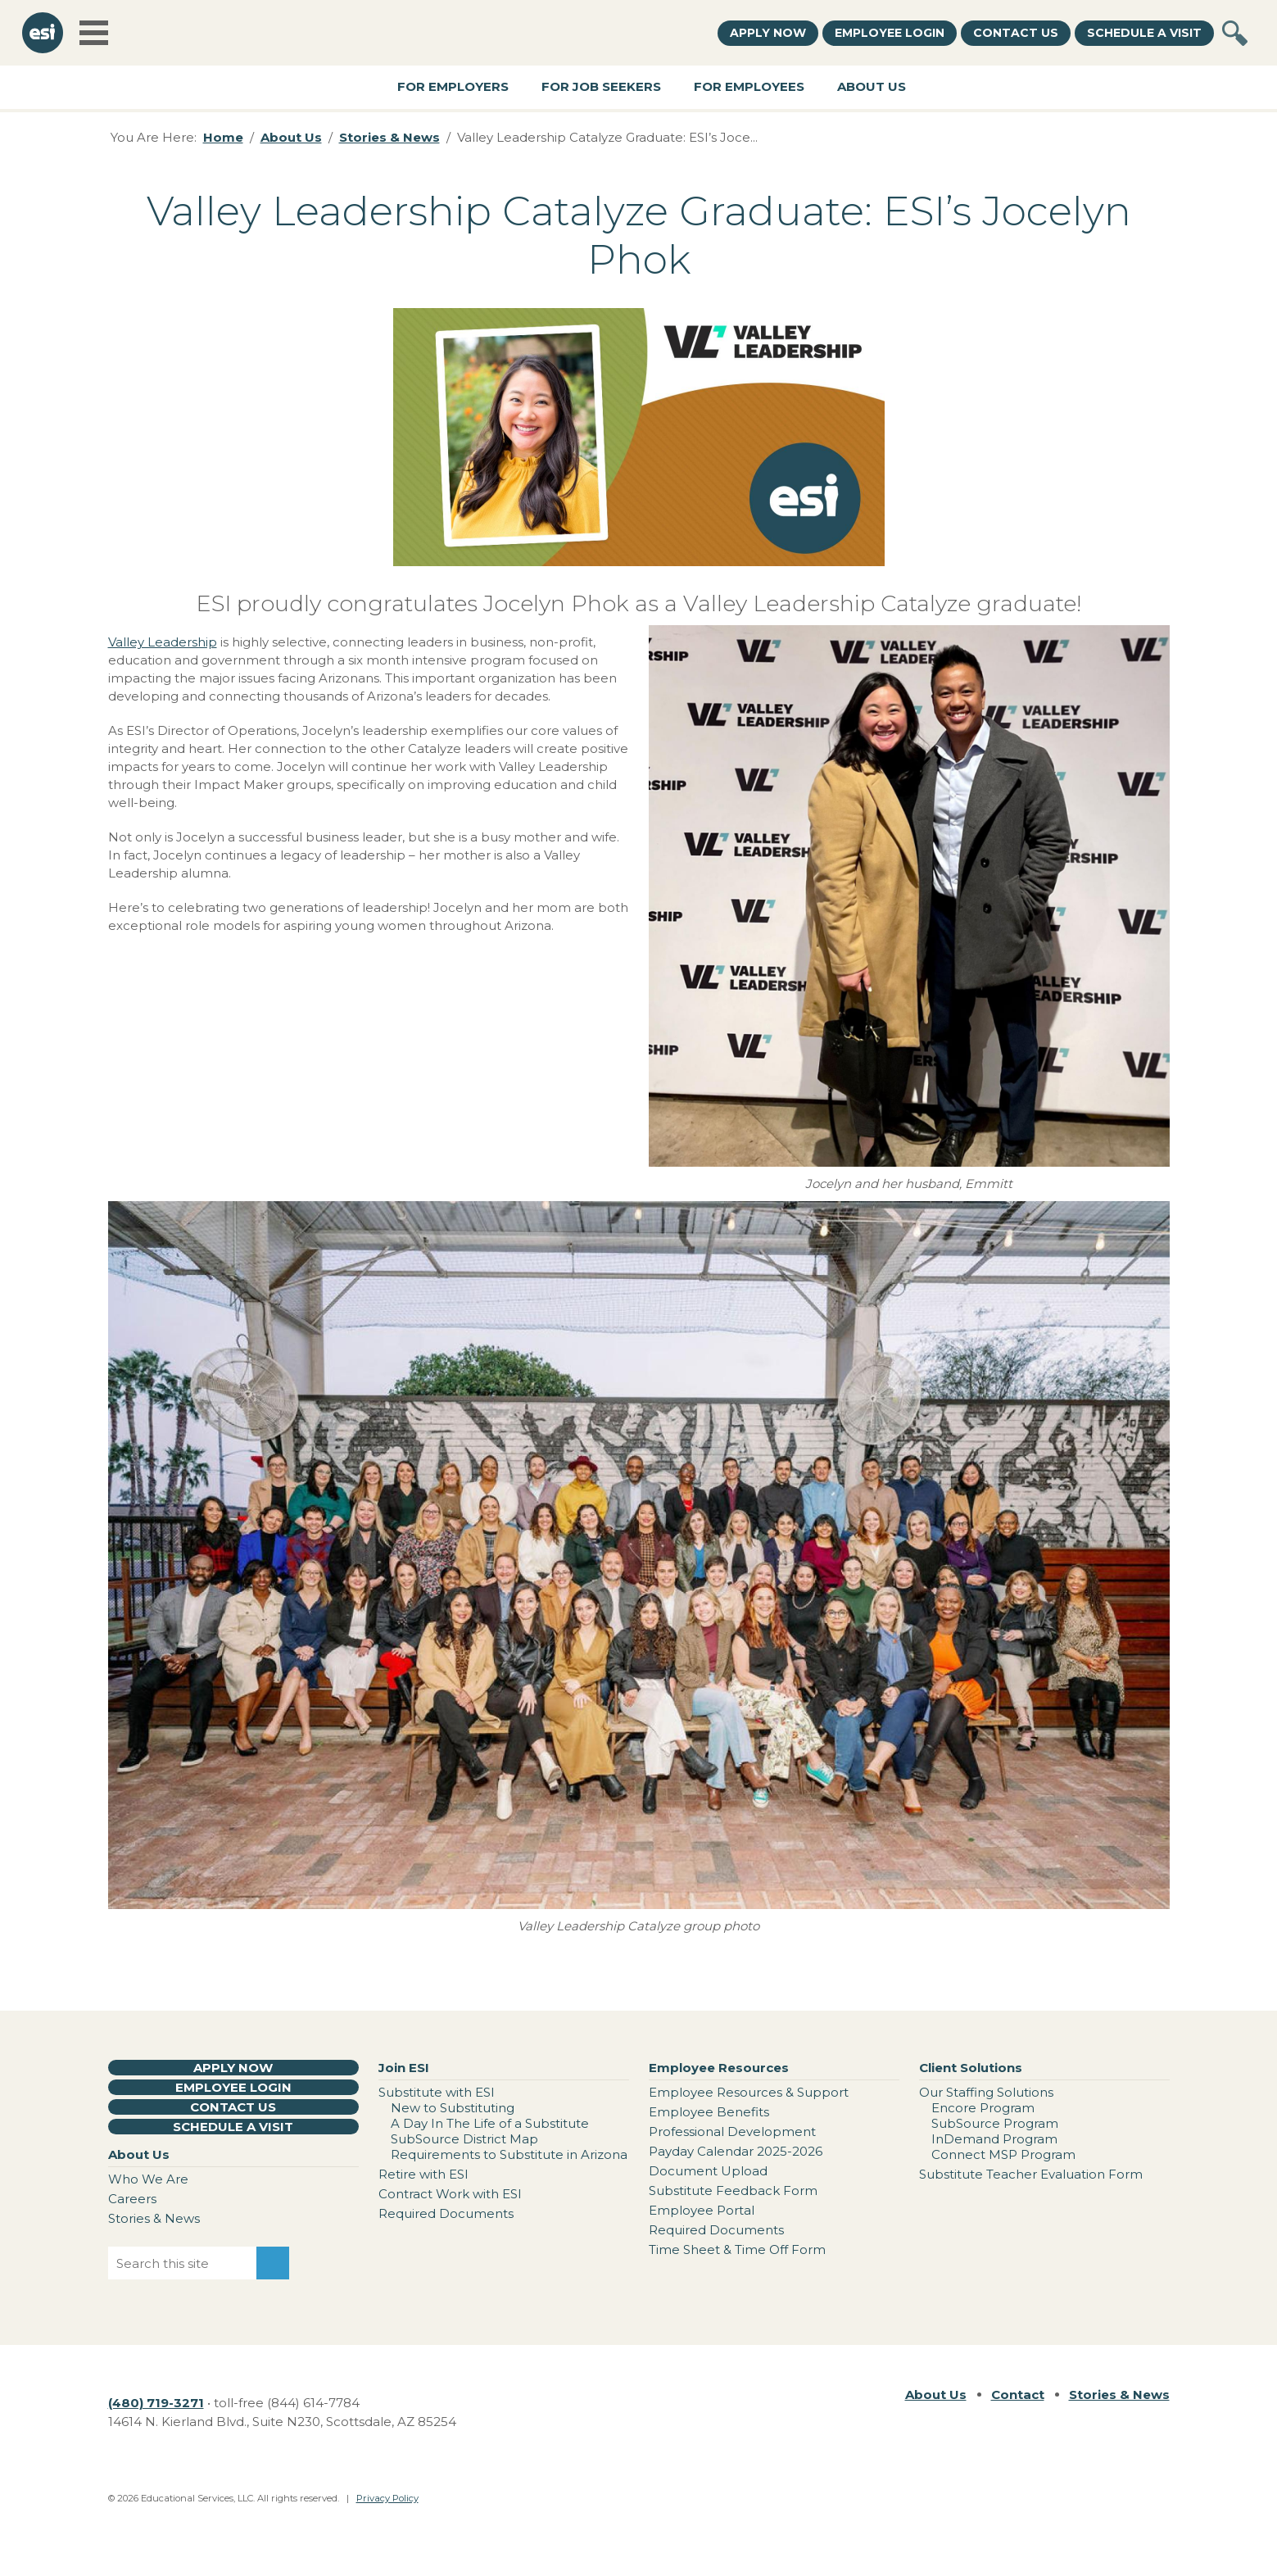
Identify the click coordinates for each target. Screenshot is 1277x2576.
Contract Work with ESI (450, 2194)
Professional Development (732, 2131)
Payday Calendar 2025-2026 (735, 2151)
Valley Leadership (162, 642)
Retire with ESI (423, 2174)
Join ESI (403, 2067)
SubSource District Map (464, 2139)
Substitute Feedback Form (733, 2190)
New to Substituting (452, 2108)
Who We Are (148, 2179)
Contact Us (1015, 32)
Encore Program (983, 2108)
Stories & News (389, 137)
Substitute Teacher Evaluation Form (1031, 2174)
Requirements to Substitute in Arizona (509, 2154)
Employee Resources (719, 2067)
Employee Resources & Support (749, 2092)
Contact (1017, 2394)
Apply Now (768, 32)
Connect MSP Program (1003, 2154)
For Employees (749, 86)
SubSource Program (994, 2123)
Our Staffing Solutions (986, 2092)
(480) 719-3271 (156, 2402)
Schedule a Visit (1144, 32)
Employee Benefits (709, 2112)
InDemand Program (994, 2139)
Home (223, 137)
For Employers (453, 86)
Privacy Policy (387, 2498)
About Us (871, 86)
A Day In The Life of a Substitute (490, 2123)
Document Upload (708, 2171)
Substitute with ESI (436, 2092)
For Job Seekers (601, 86)
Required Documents (446, 2213)
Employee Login (889, 32)
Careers (132, 2198)
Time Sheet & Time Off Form (737, 2249)
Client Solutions (970, 2067)
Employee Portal (701, 2210)
